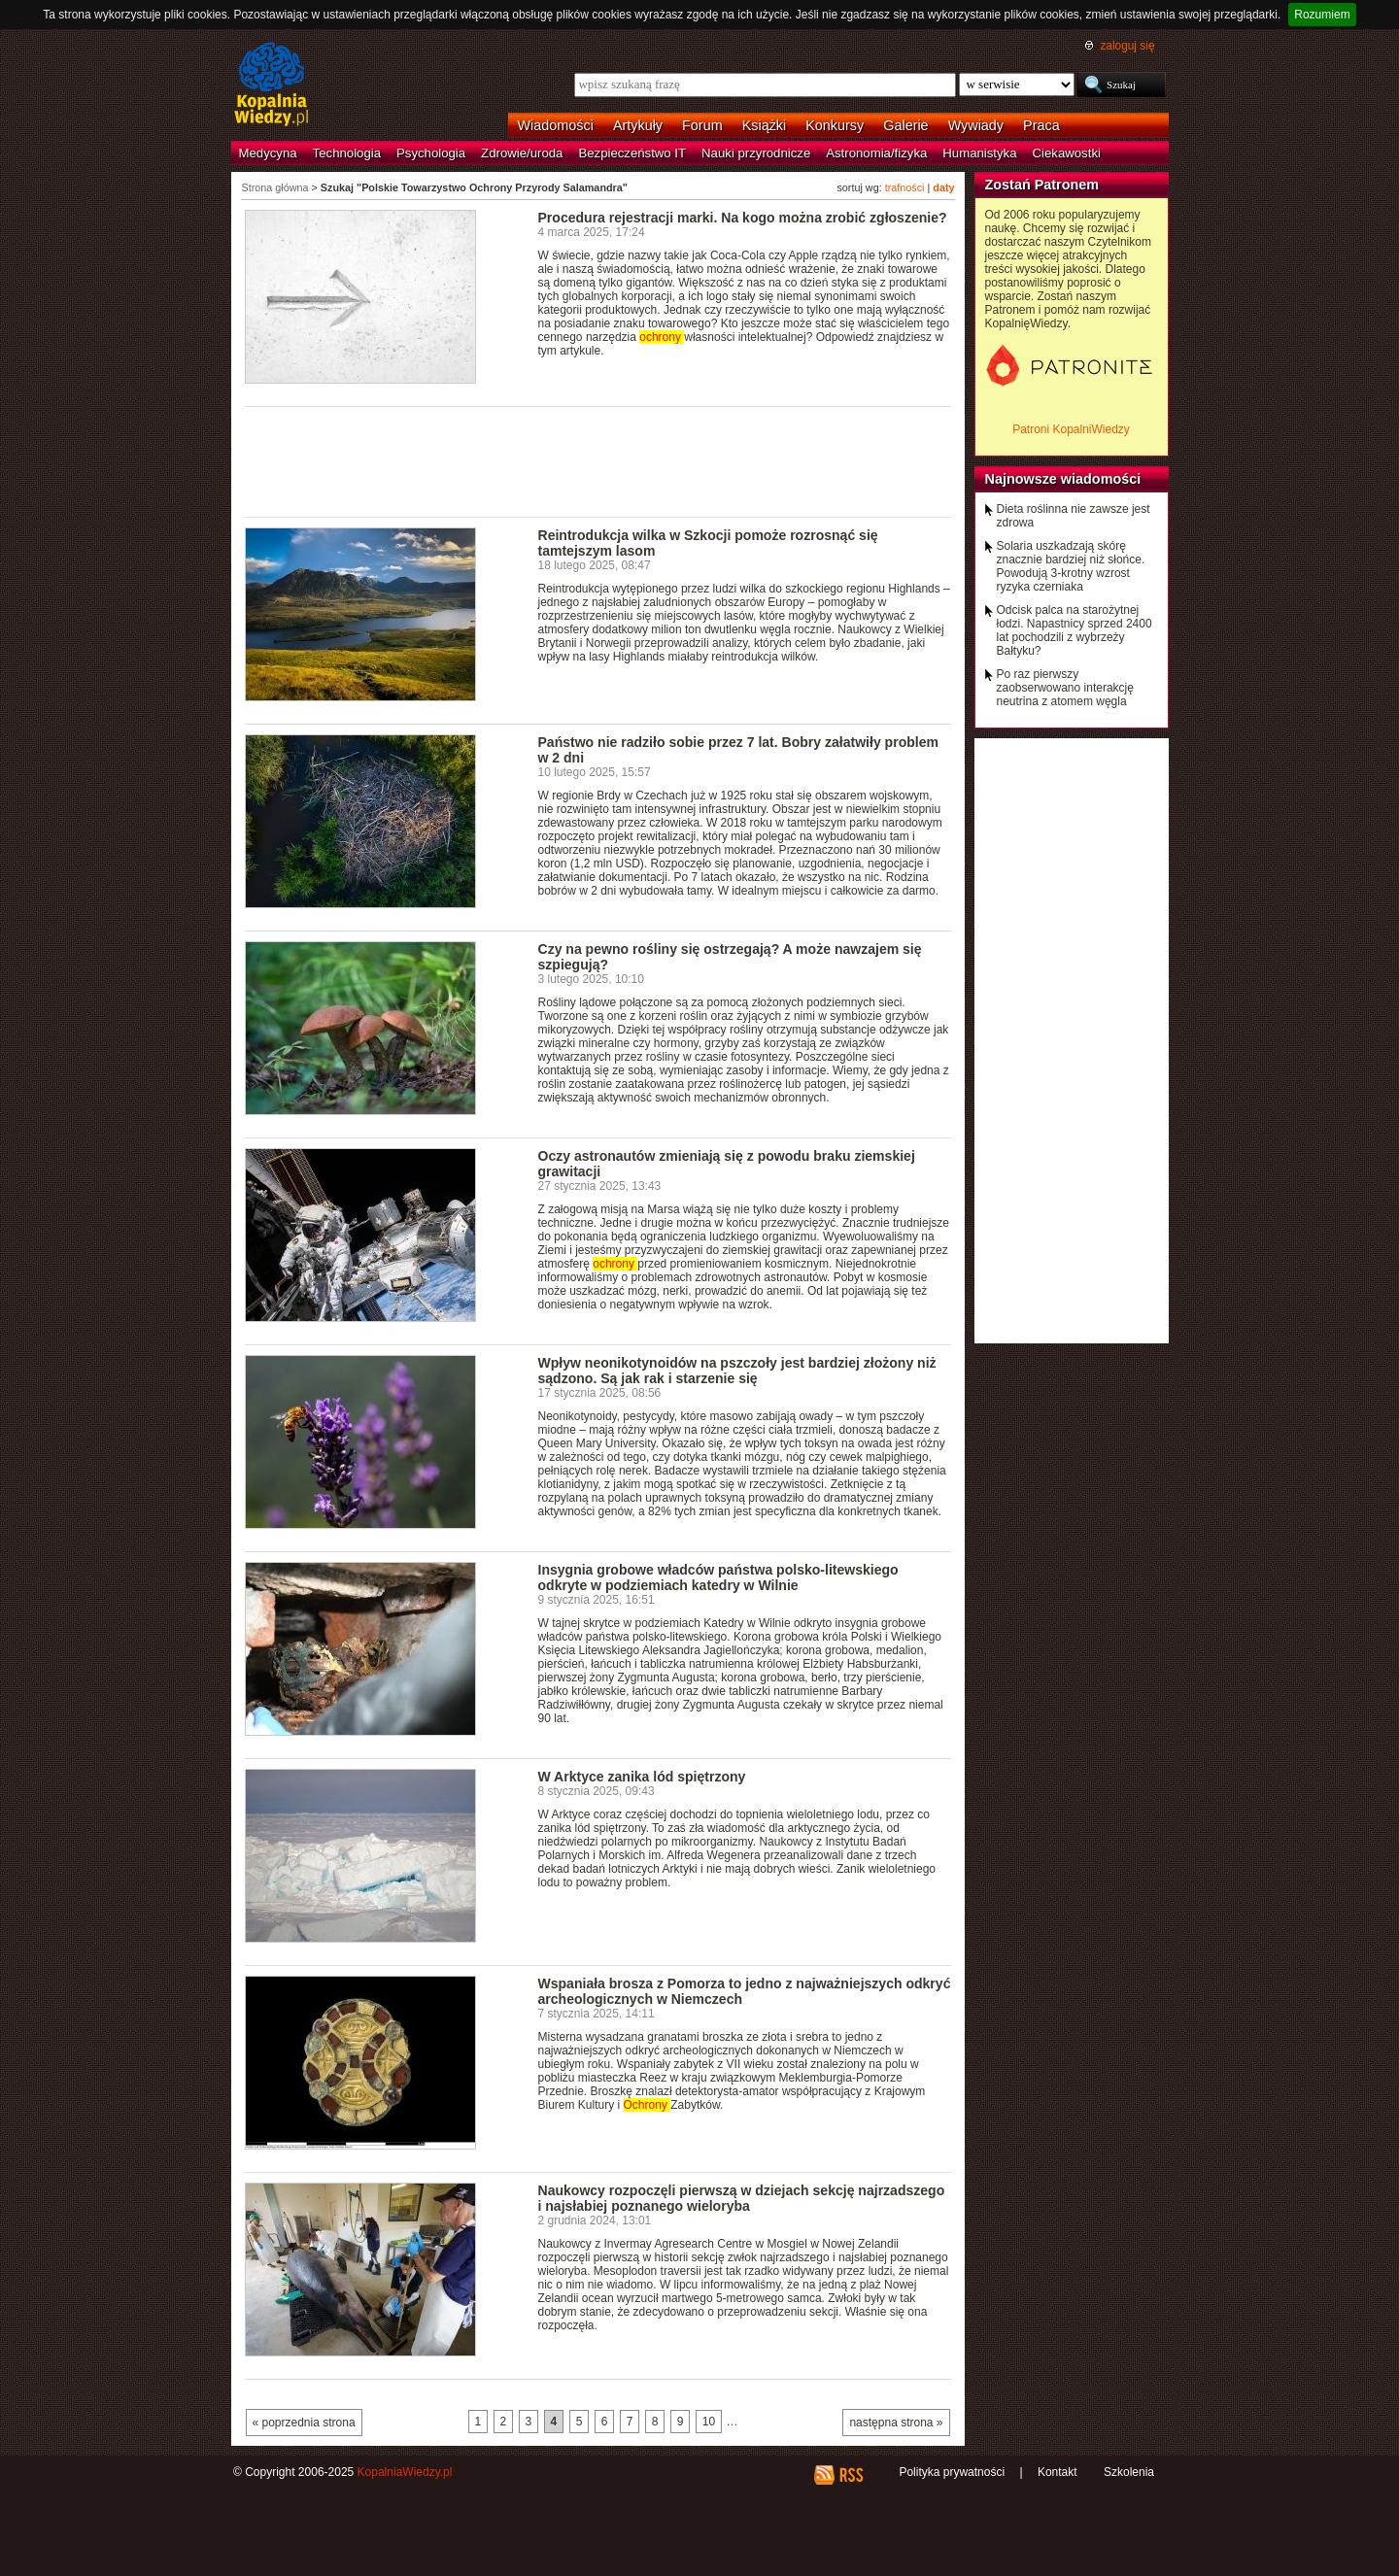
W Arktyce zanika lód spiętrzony (642, 1776)
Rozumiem (1321, 14)
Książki (764, 125)
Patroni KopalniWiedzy (1071, 429)
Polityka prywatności (952, 2472)
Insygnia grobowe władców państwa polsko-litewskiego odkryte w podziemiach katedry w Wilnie (718, 1577)
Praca (1041, 125)
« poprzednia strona (304, 2422)
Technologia (347, 153)
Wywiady (976, 125)
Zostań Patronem (1042, 184)
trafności (905, 187)
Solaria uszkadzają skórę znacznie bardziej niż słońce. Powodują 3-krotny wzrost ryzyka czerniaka (1071, 566)
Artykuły (638, 125)
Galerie (905, 125)
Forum (702, 125)
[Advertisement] (598, 460)
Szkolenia (1129, 2472)
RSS (850, 2475)
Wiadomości (556, 125)
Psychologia (430, 153)
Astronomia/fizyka (876, 153)
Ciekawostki (1067, 153)
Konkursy (834, 125)
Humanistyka (979, 153)
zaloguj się (1127, 45)
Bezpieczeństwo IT (632, 153)
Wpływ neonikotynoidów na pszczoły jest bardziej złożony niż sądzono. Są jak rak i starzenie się (737, 1370)
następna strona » (895, 2422)
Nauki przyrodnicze (755, 153)
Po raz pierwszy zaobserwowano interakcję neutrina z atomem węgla (1065, 687)
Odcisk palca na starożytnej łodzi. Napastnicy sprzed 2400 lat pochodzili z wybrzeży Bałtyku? (1074, 630)
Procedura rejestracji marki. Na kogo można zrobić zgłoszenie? (742, 217)
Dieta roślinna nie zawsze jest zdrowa (1073, 515)
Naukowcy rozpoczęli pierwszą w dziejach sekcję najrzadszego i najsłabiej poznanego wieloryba (741, 2198)
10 (708, 2421)
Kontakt (1057, 2472)
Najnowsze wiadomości (1063, 479)
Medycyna (268, 153)
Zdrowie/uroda (522, 153)
